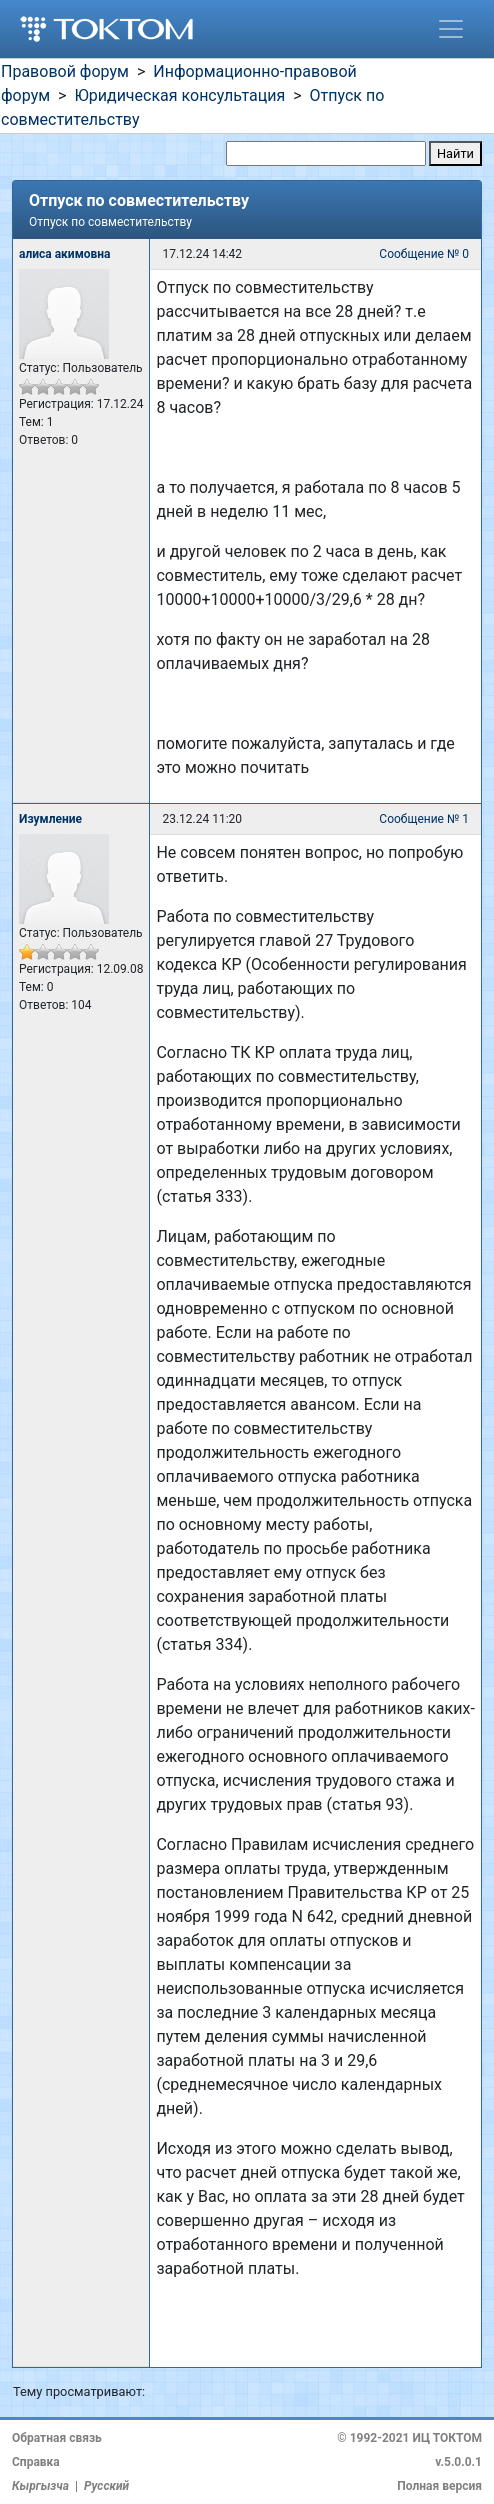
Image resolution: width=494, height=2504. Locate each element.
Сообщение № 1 (424, 819)
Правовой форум (65, 71)
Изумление (50, 819)
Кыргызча (40, 2486)
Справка (36, 2462)
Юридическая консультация (179, 95)
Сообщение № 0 (424, 254)
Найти (455, 153)
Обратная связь (57, 2438)
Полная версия (439, 2486)
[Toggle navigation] (451, 29)
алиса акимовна (65, 254)
